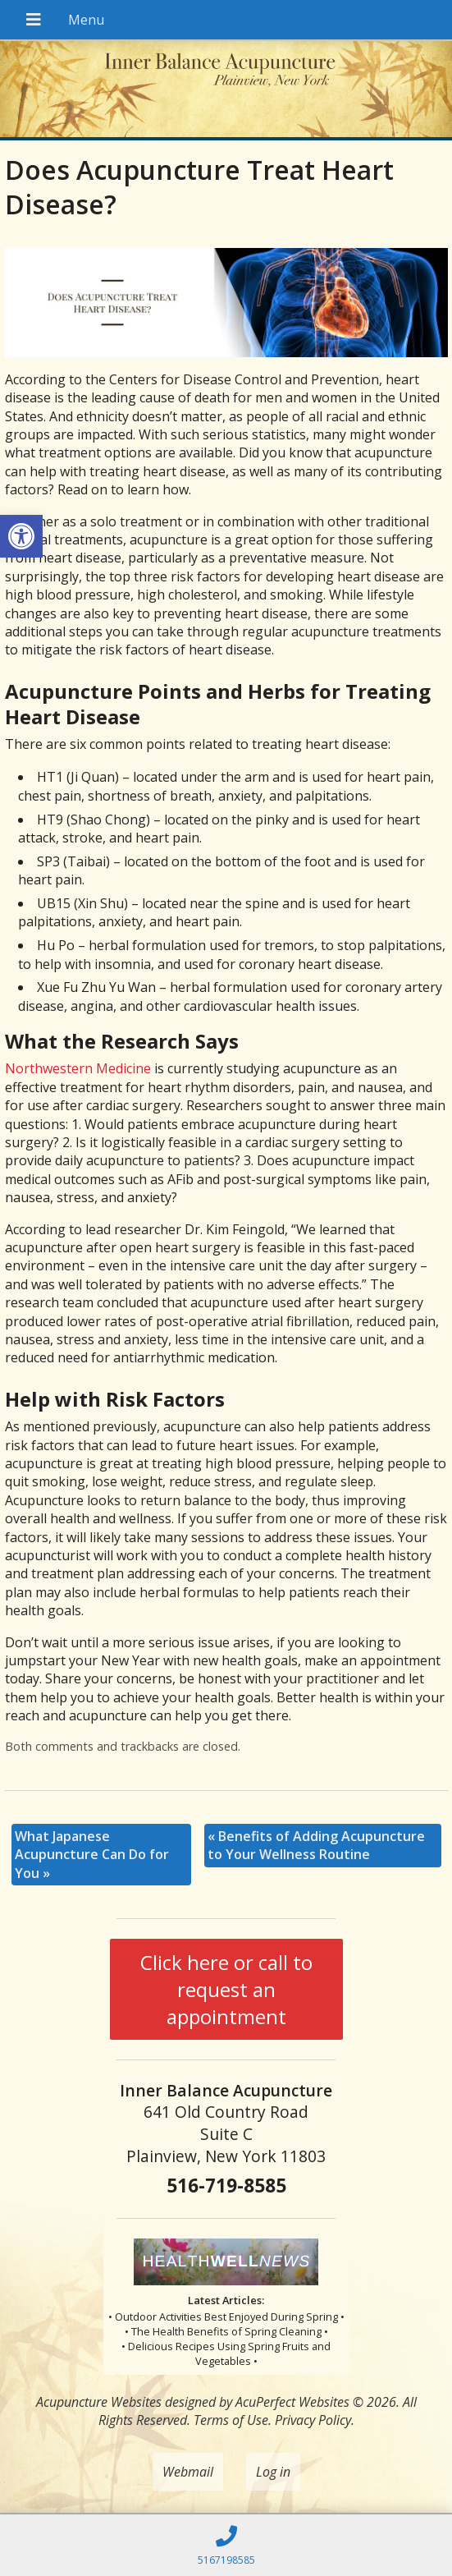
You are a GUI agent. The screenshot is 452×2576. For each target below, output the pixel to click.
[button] (21, 536)
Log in (273, 2472)
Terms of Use (231, 2420)
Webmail (187, 2472)
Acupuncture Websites (99, 2402)
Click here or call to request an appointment (226, 1989)
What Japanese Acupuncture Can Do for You (92, 1854)
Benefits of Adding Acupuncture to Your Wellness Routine (316, 1845)
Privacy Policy (313, 2420)
